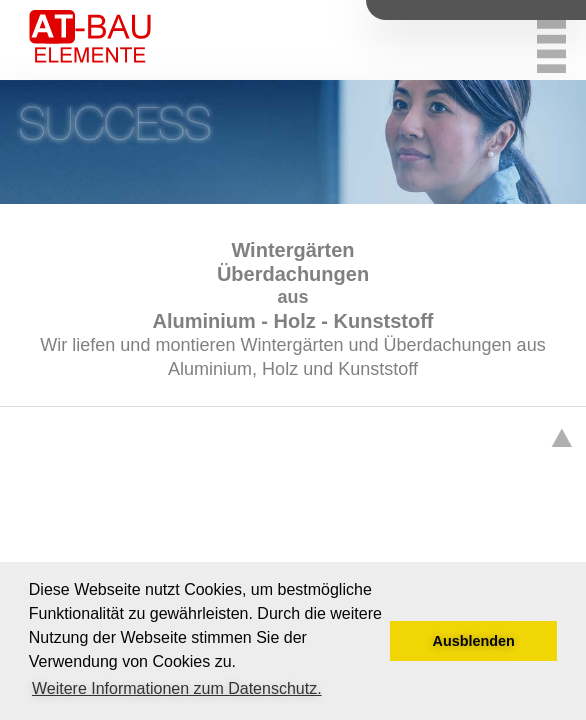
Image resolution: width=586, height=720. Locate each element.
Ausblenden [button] (474, 641)
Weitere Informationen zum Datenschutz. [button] (177, 688)
